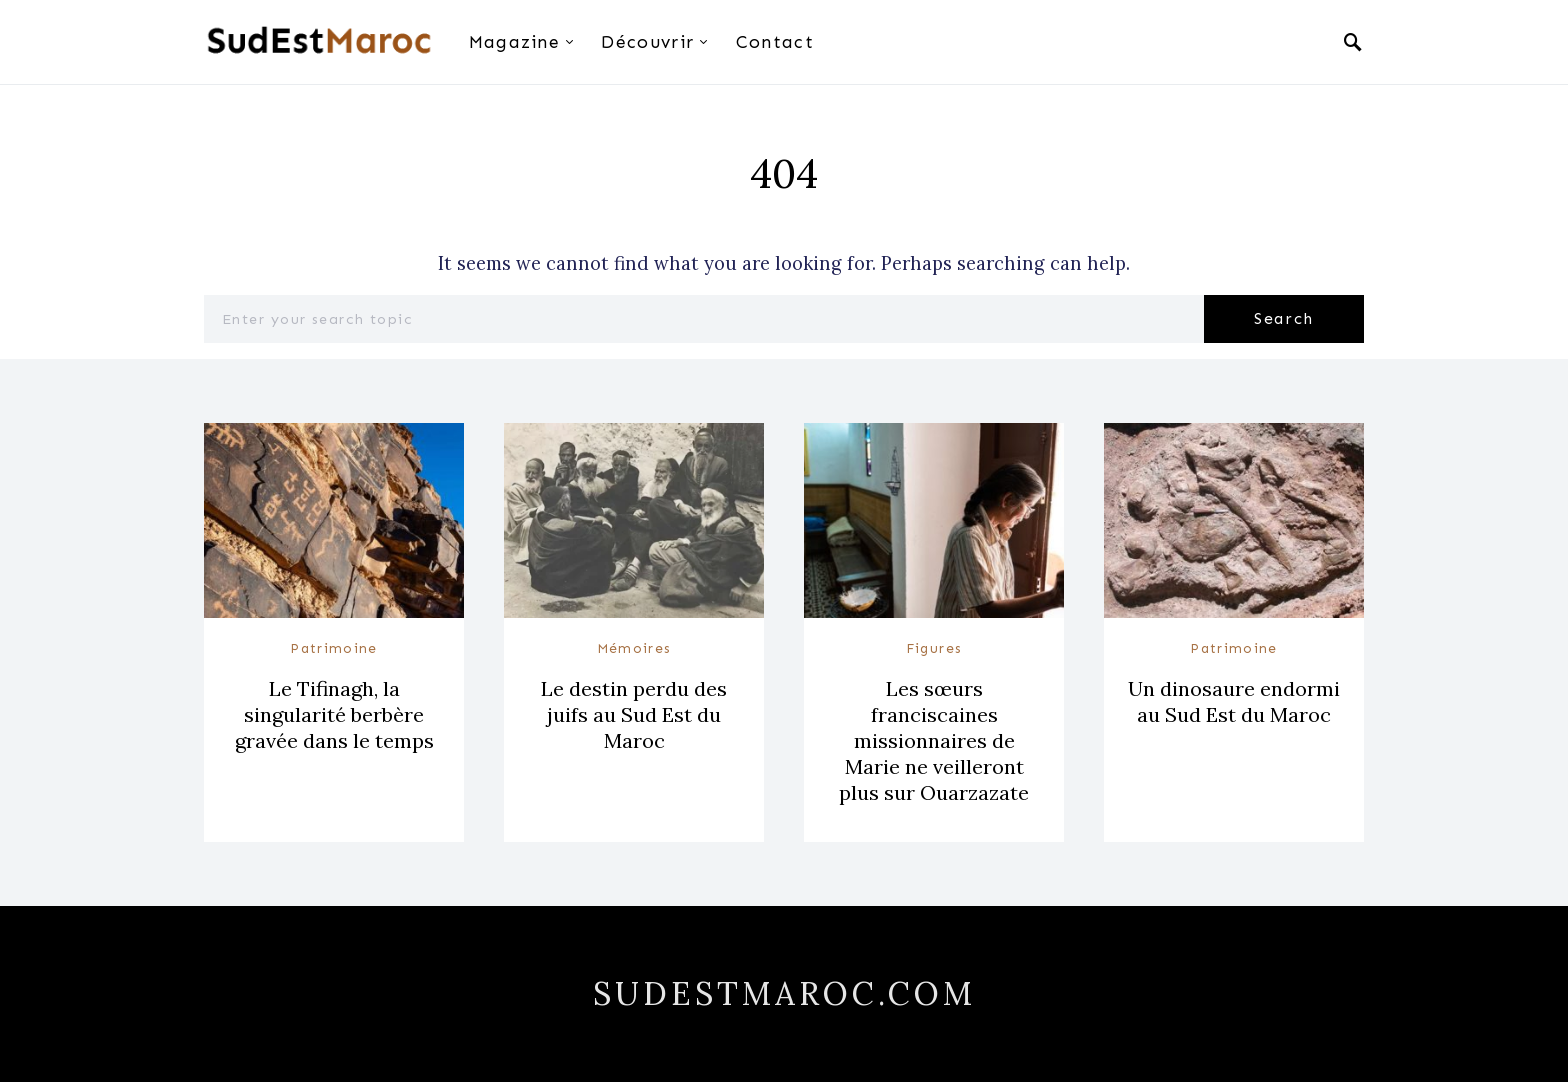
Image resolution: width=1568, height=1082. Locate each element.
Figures (934, 648)
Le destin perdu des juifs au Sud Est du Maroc (634, 714)
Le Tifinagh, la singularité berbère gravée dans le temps (334, 714)
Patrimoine (334, 648)
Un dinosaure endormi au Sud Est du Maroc (1234, 701)
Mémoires (634, 648)
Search (1284, 318)
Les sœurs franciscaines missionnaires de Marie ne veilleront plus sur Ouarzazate (934, 740)
